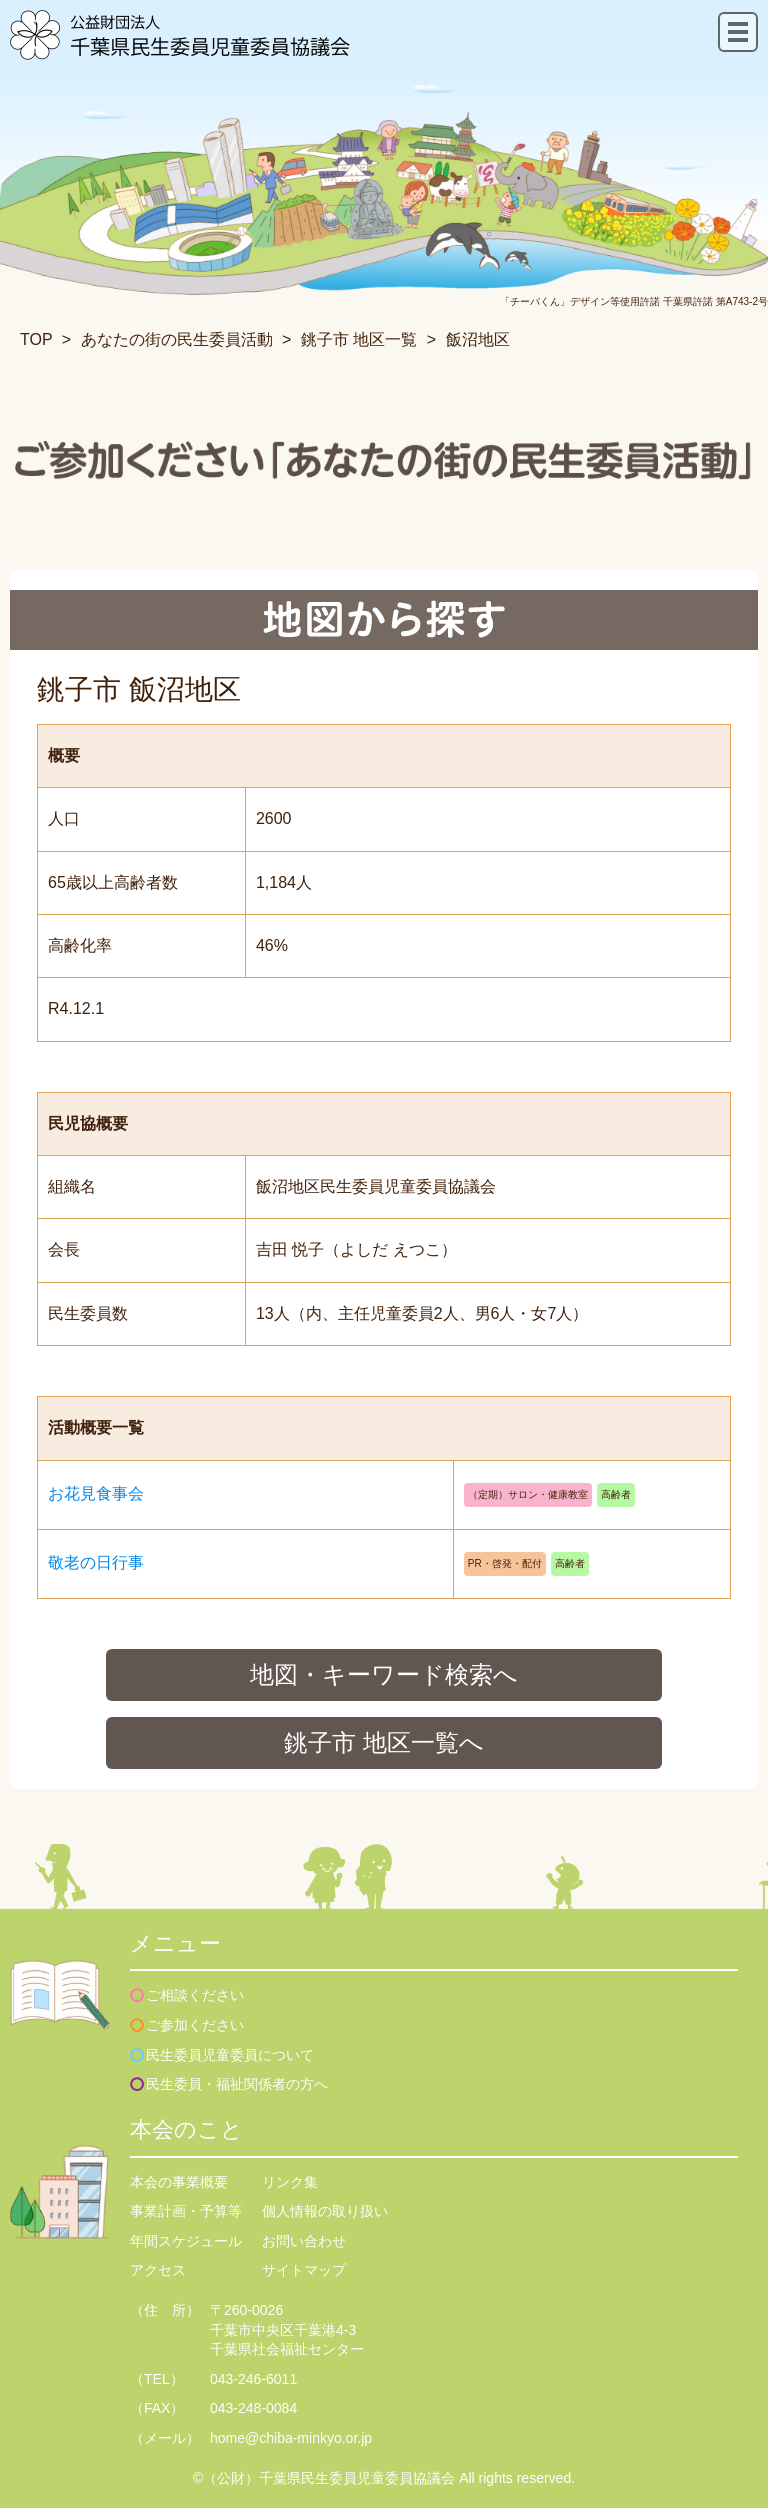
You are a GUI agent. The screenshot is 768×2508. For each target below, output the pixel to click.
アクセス (158, 2270)
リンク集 (290, 2182)
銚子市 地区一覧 (359, 339)
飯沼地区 (478, 339)
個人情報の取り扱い (325, 2211)
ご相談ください (195, 1995)
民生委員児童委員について (230, 2055)
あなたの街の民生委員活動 (177, 339)
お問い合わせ (304, 2241)
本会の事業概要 (179, 2182)
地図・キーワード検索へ (384, 1674)
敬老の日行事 (96, 1562)
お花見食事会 (96, 1493)
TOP (36, 339)
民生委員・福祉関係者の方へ (237, 2084)
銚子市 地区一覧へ (384, 1742)
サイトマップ (304, 2270)
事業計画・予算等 (186, 2211)
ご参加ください (195, 2025)
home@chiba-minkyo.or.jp (291, 2438)
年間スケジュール (186, 2241)
